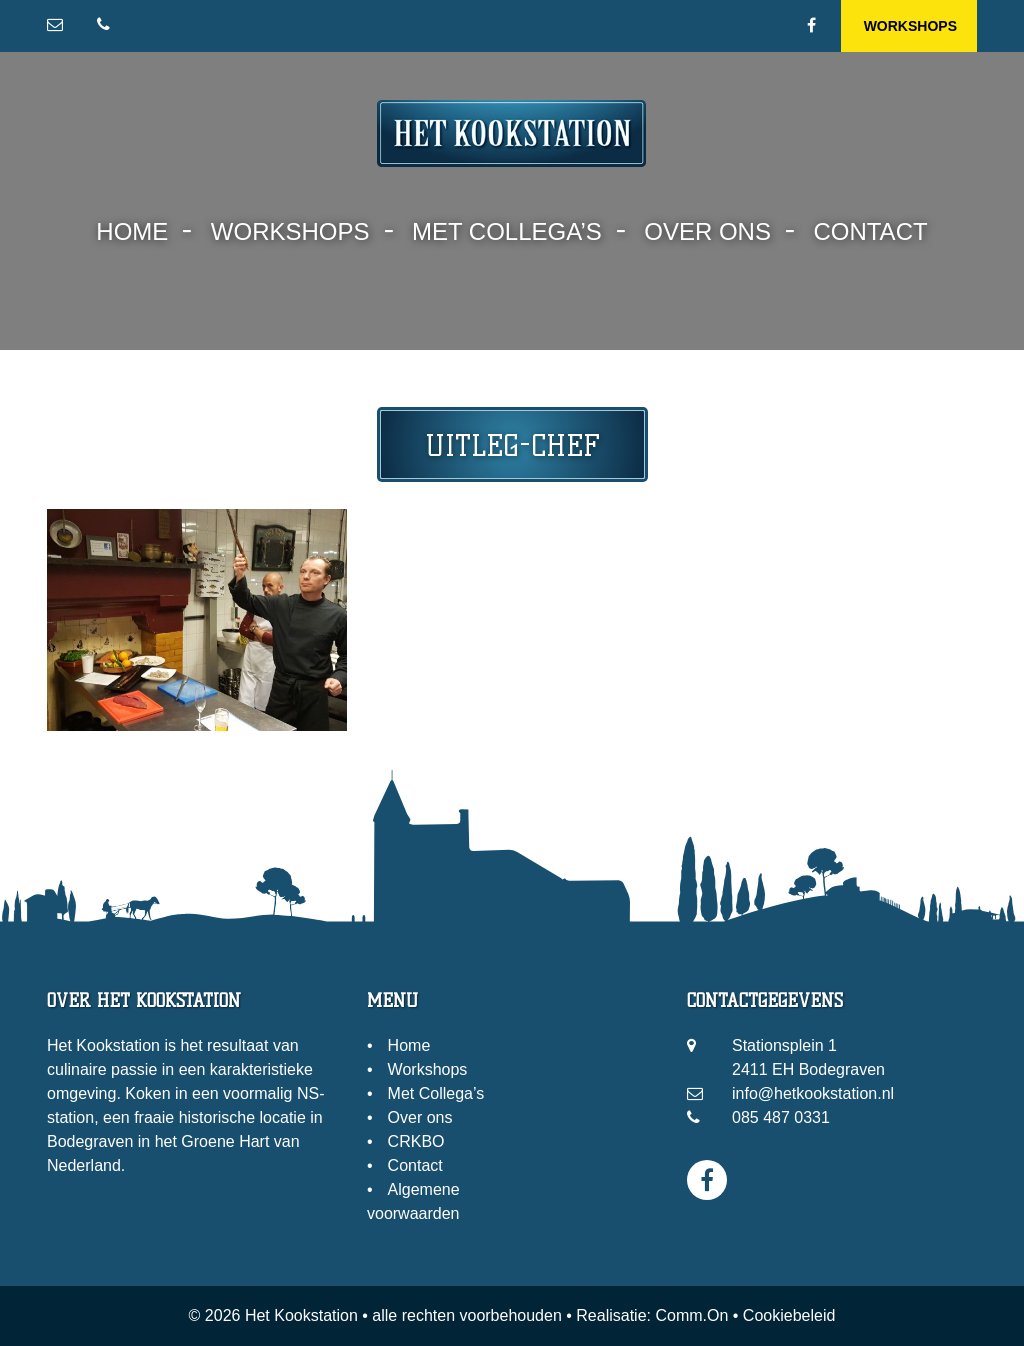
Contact (870, 231)
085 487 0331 (781, 1117)
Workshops (910, 26)
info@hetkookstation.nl (813, 1093)
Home (132, 231)
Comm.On (691, 1315)
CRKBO (416, 1141)
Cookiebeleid (789, 1315)
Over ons (707, 231)
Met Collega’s (507, 231)
